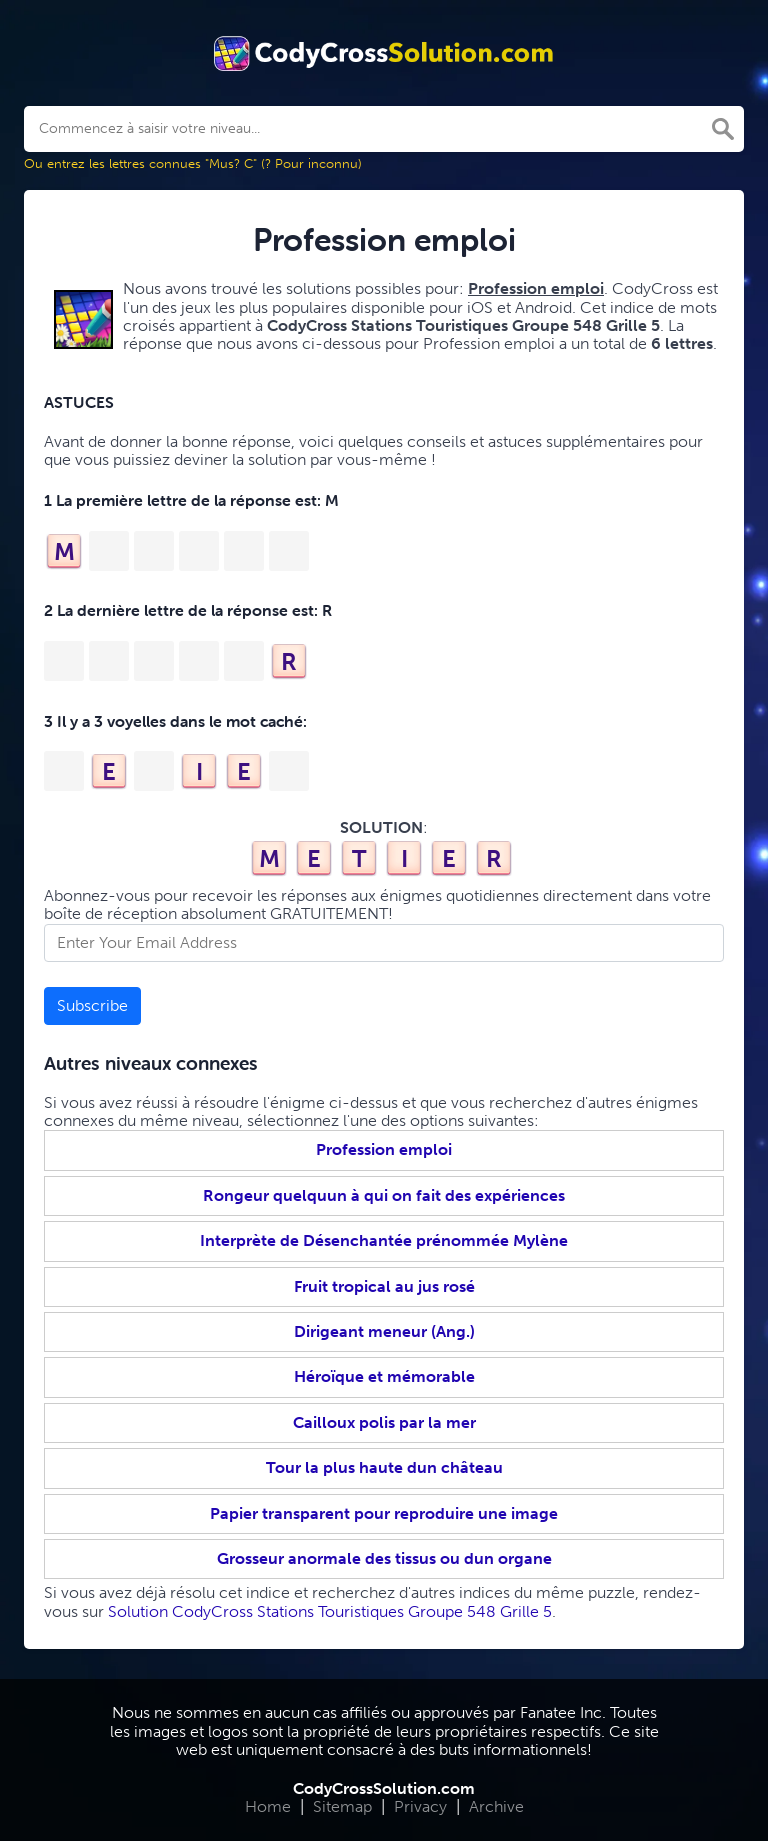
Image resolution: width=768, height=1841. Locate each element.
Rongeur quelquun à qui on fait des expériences (384, 1195)
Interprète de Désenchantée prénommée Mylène (384, 1240)
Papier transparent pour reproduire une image (384, 1513)
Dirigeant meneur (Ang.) (384, 1331)
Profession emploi (384, 1149)
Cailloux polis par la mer (384, 1422)
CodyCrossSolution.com (384, 1788)
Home (268, 1806)
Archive (496, 1806)
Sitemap (342, 1806)
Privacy (420, 1806)
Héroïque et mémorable (384, 1376)
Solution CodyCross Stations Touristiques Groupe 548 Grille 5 (330, 1611)
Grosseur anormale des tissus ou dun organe (384, 1558)
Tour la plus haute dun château (384, 1467)
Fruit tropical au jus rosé (384, 1286)
